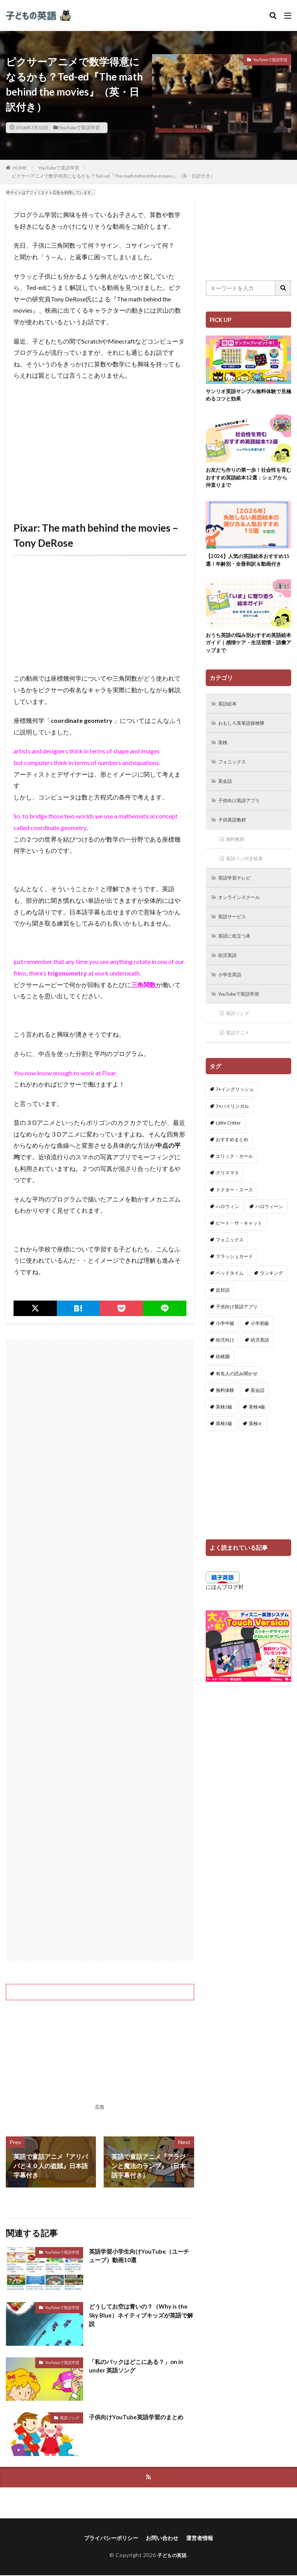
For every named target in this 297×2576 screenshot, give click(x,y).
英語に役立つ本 (238, 959)
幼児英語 (230, 979)
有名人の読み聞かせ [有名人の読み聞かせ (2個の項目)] (237, 1401)
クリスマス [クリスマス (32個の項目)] (227, 1200)
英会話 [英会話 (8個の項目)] (258, 1418)
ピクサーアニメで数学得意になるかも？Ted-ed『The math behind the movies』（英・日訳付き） (113, 176)
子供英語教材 (235, 838)
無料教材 (237, 859)
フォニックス (235, 778)
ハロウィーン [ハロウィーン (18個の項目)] (269, 1234)
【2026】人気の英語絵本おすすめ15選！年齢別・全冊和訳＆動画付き (247, 567)
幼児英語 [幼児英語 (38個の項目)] (260, 1368)
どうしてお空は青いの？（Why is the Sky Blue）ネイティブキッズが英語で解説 (141, 2316)
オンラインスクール (243, 919)
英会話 (227, 798)
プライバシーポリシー (111, 2538)
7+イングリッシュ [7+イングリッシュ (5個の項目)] (235, 1117)
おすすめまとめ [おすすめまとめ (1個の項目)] (232, 1167)
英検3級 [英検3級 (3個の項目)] (224, 1435)
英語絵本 (230, 718)
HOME (19, 168)
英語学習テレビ (238, 899)
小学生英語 (232, 999)
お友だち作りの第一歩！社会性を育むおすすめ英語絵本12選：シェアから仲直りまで (247, 479)
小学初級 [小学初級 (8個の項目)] (260, 1351)
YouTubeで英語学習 (79, 127)
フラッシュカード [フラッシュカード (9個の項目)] (234, 1284)
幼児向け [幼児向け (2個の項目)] (225, 1368)
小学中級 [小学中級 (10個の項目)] (225, 1351)
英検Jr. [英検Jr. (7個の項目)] (256, 1451)
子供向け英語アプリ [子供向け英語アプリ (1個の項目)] (237, 1334)
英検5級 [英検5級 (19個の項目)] (224, 1451)
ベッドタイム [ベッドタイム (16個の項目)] (230, 1301)
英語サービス (235, 939)
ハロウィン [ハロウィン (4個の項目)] (227, 1234)
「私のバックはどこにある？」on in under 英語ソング (139, 2366)
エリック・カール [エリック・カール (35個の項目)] (234, 1184)
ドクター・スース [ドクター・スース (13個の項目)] (234, 1217)
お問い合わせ (162, 2538)
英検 (224, 758)
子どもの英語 (172, 2555)
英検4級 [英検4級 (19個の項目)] (257, 1435)
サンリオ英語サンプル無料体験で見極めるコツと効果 (246, 396)
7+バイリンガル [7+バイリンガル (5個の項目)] (232, 1134)
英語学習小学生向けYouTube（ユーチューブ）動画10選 (139, 2256)
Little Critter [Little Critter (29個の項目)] (228, 1151)
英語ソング (69, 2417)
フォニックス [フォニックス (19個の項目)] (230, 1267)
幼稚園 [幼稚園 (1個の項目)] (223, 1384)
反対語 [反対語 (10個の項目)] (223, 1317)
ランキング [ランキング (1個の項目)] (271, 1301)
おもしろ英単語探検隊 (246, 738)
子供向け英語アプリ (243, 818)
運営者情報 (199, 2538)
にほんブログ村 (225, 1614)
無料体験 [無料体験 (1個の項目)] (225, 1418)
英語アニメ (240, 1060)
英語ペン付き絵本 (248, 879)
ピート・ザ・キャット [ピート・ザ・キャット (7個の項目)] (239, 1251)
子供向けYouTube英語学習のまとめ (139, 2416)
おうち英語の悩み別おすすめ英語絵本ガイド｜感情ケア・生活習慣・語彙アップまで (246, 655)
